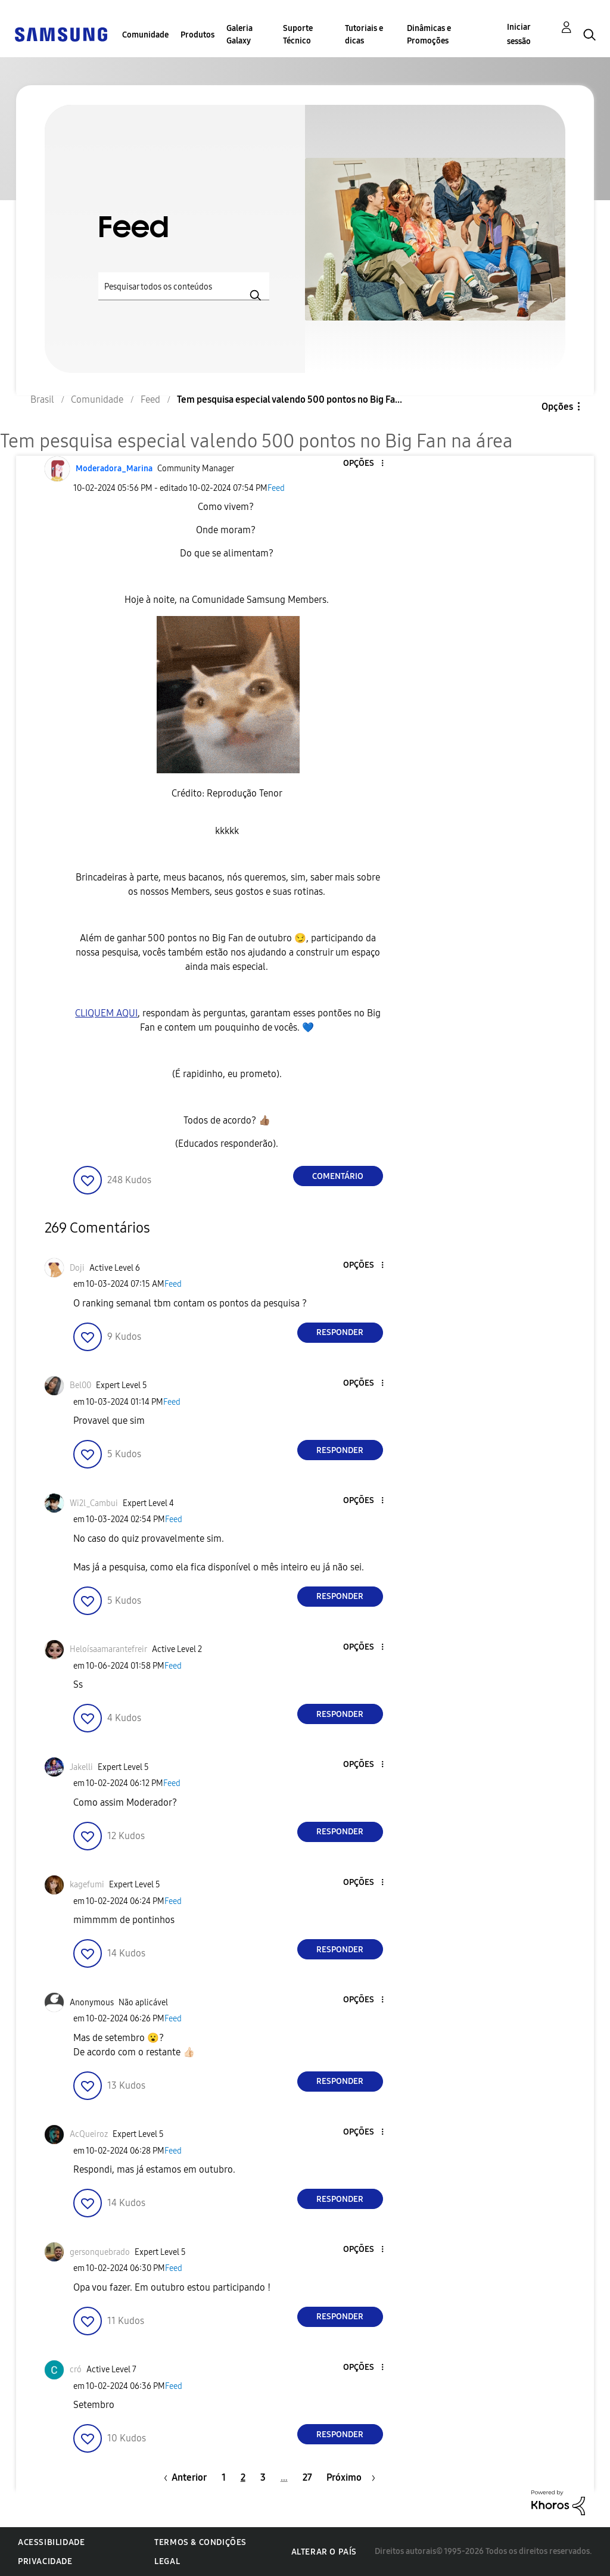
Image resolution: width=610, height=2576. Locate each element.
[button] (362, 463)
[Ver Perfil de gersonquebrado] (100, 2252)
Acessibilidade (51, 2542)
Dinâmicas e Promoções (429, 34)
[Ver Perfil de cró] (76, 2370)
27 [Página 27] (307, 2477)
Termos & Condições (200, 2542)
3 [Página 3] (263, 2477)
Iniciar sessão (519, 34)
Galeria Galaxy (239, 34)
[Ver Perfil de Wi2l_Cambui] (94, 1503)
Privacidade (45, 2561)
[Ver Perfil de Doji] (77, 1268)
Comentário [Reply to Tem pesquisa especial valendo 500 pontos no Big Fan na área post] (337, 1176)
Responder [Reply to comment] (339, 1332)
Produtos (197, 35)
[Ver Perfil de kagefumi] (87, 1885)
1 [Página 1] (224, 2477)
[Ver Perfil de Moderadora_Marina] (114, 468)
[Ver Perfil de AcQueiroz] (89, 2134)
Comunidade (145, 35)
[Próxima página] (351, 2477)
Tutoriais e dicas (364, 34)
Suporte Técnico (298, 34)
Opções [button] (557, 406)
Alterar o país (324, 2552)
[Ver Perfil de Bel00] (80, 1385)
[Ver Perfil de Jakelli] (81, 1767)
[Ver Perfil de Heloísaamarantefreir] (108, 1649)
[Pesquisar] (183, 286)
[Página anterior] (182, 2477)
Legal (167, 2561)
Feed (276, 488)
